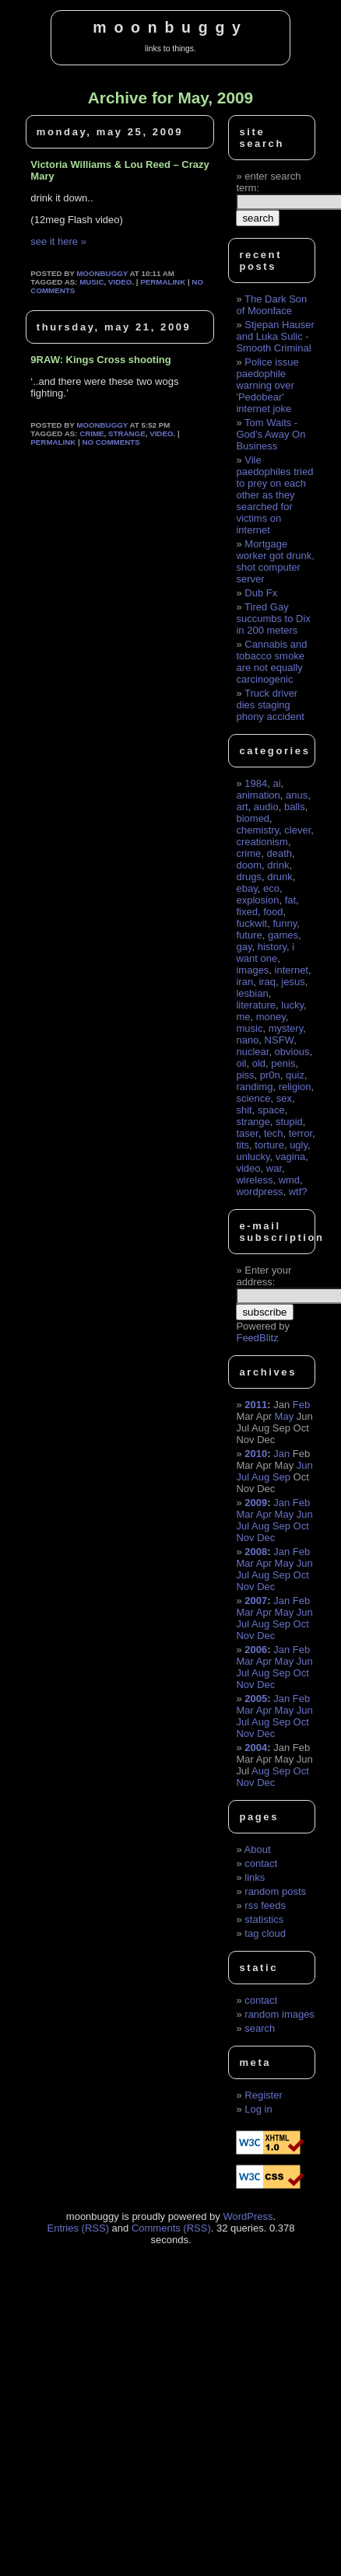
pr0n (270, 1075)
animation (257, 795)
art (242, 807)
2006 (255, 1649)
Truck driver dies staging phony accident (270, 704)
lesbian (252, 993)
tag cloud (265, 1933)
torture (269, 1145)
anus (297, 795)
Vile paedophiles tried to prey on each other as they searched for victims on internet (274, 495)
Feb (301, 1404)
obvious (292, 1051)
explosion (257, 900)
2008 (255, 1551)
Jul (242, 1477)
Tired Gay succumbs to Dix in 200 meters (273, 618)
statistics (263, 1919)
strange (127, 433)
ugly (299, 1145)
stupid (289, 1121)
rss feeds (265, 1905)
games (283, 935)
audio (266, 807)
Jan (281, 1453)
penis (283, 1063)
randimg (254, 1086)
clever (297, 830)
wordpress (259, 1191)
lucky (292, 1005)
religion (295, 1086)
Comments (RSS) (171, 2228)
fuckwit (251, 923)
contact (260, 1863)
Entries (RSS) (78, 2228)
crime (91, 433)
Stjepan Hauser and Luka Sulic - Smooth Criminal (275, 336)
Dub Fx (260, 593)
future (249, 935)
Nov (245, 1537)
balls (294, 807)
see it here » (58, 241)
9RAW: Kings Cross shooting (100, 359)
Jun (305, 1465)
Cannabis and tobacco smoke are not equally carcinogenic (271, 661)
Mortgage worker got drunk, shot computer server (275, 561)
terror (300, 1133)
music (91, 282)
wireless (254, 1180)
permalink (162, 282)
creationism (261, 842)
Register (263, 2095)
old (258, 1063)
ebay (246, 888)
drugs (249, 877)
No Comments (110, 442)
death (279, 853)
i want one (265, 952)
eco (271, 888)
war (274, 1168)
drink (278, 865)
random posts (275, 1891)
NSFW (279, 1040)
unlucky (252, 1156)
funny (284, 923)
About (257, 1849)
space (271, 1110)
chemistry (257, 830)
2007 (255, 1600)
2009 (255, 1502)
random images (279, 2014)
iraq (267, 981)
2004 (255, 1747)
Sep (281, 1477)
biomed (252, 818)
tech (273, 1133)
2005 (255, 1698)
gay (243, 946)
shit (243, 1110)
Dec (266, 1537)
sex (284, 1098)
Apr (264, 1514)
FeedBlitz (257, 1338)
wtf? (298, 1191)
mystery (286, 1028)
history (272, 946)
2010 (255, 1453)
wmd (289, 1180)
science (253, 1098)
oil (241, 1063)
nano (247, 1040)
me (243, 1016)
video (120, 282)
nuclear (252, 1051)
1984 (255, 783)
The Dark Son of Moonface (271, 304)
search (259, 2028)
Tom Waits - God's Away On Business (270, 434)
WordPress (247, 2216)
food (273, 912)
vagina (290, 1156)
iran (244, 981)
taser (247, 1133)
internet (291, 970)
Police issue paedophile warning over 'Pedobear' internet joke (267, 385)
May (284, 1416)
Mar (244, 1514)
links (254, 1877)
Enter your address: (263, 1276)
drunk (280, 877)
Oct (301, 1526)
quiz (295, 1075)
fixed (246, 912)
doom (249, 865)
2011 (255, 1404)
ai (276, 783)
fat (290, 900)
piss (245, 1075)
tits (242, 1145)
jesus (292, 981)
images (252, 970)
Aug (260, 1477)
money (271, 1016)
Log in (258, 2109)
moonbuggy (170, 27)
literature (256, 1005)
